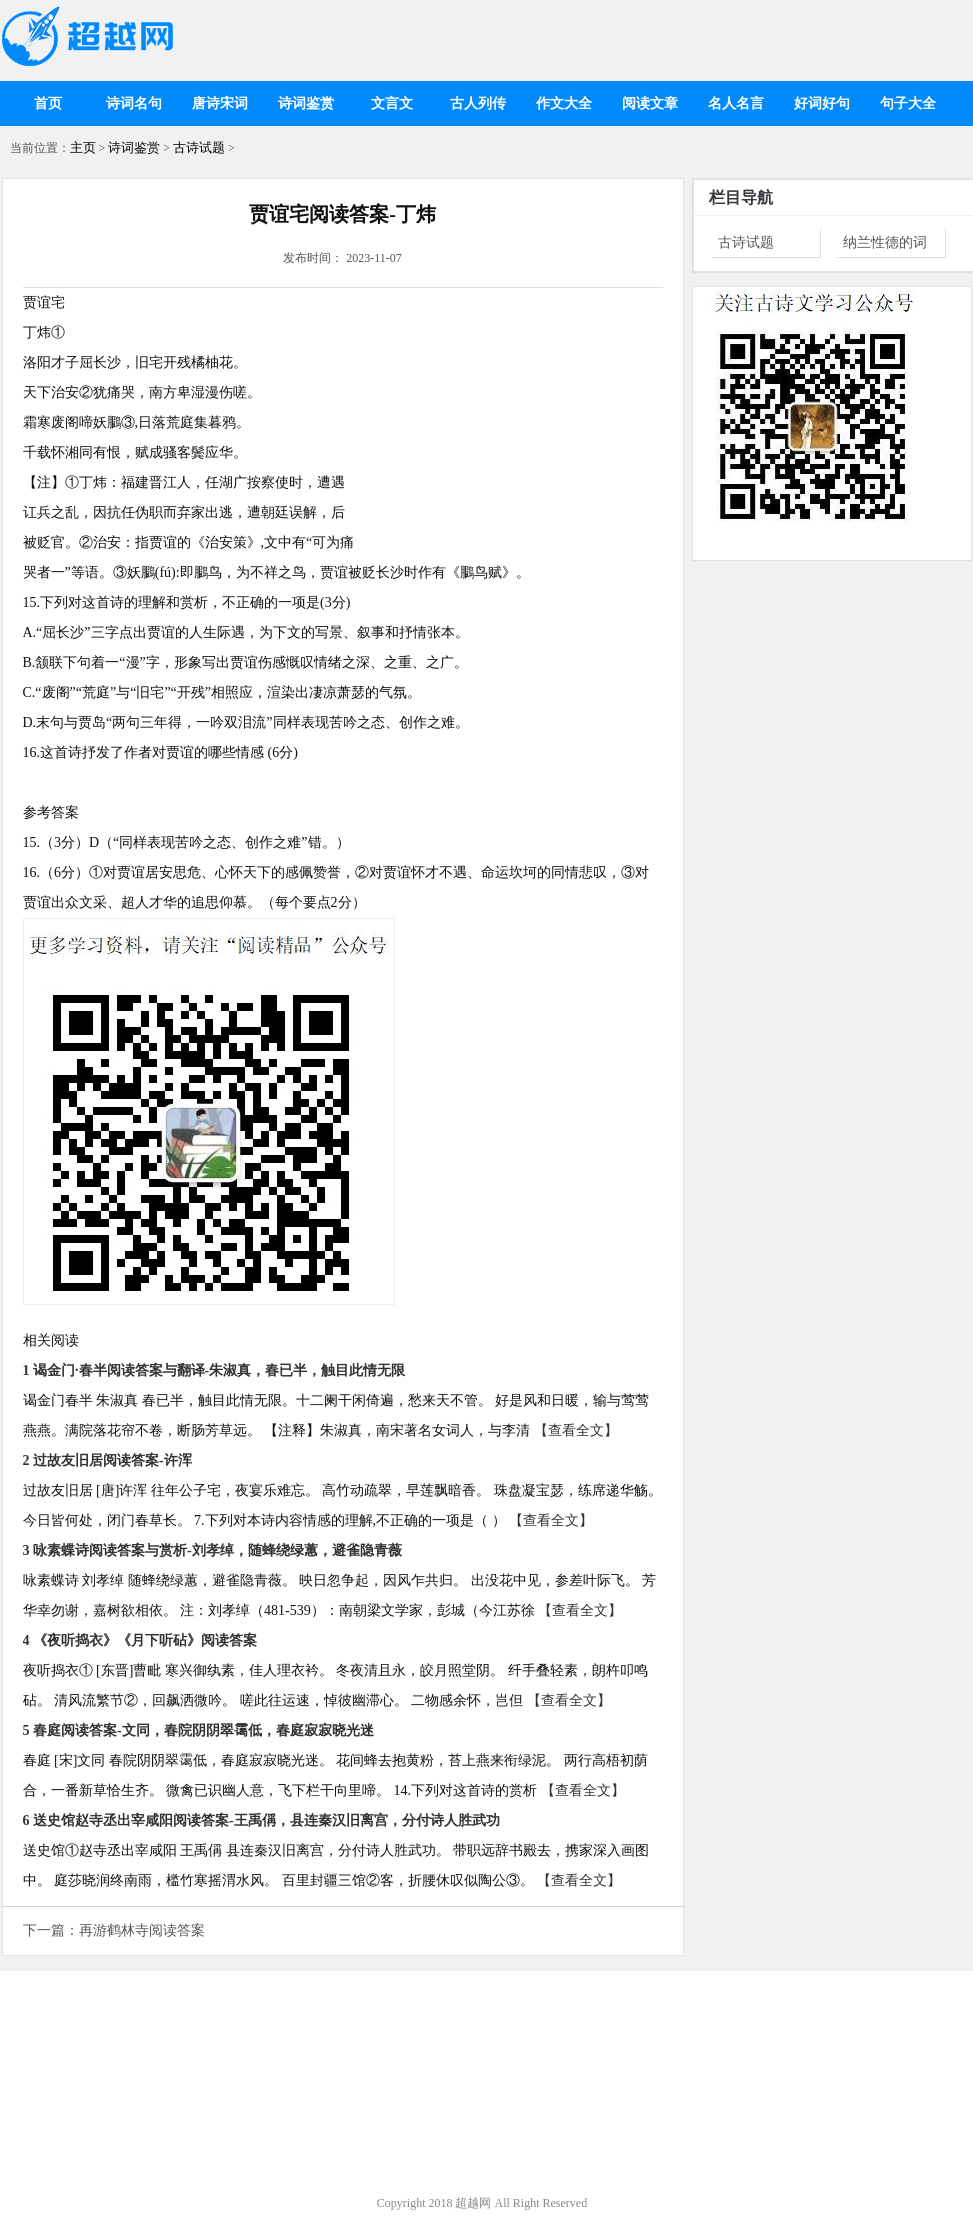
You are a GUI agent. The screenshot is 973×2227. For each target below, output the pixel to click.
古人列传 (478, 103)
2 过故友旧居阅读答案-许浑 (107, 1460)
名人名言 (736, 103)
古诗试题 (199, 147)
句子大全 (908, 103)
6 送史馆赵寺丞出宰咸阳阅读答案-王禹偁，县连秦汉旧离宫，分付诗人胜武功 (261, 1820)
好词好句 (822, 103)
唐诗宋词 (220, 103)
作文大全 (564, 103)
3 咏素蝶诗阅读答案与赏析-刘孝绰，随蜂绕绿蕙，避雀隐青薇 (212, 1550)
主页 (83, 147)
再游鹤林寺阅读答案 (142, 1930)
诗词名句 (134, 103)
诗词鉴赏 (306, 103)
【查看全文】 (576, 1430)
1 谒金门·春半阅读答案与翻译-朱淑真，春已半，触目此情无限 (214, 1370)
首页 (48, 103)
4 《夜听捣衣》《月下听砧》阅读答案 (140, 1640)
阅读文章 (650, 103)
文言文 (392, 103)
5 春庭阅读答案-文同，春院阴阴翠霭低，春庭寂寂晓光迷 (198, 1730)
